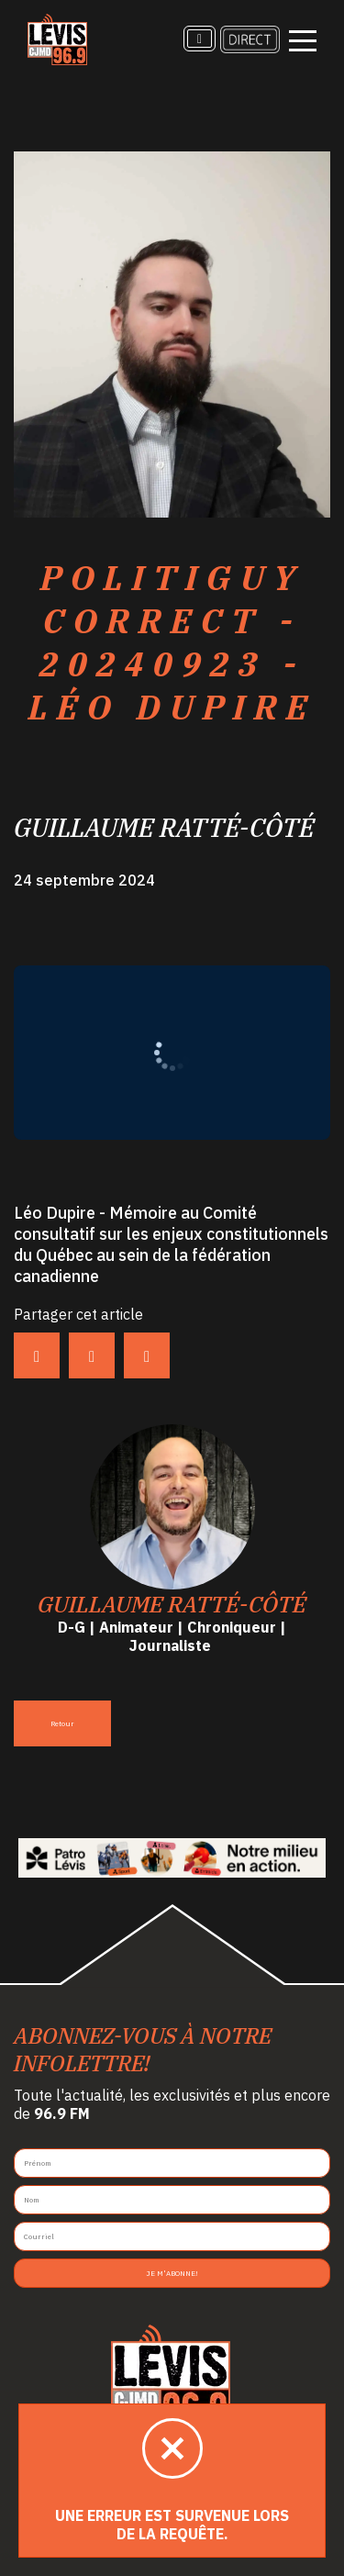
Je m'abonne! (172, 2273)
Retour (62, 1723)
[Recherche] (199, 38)
